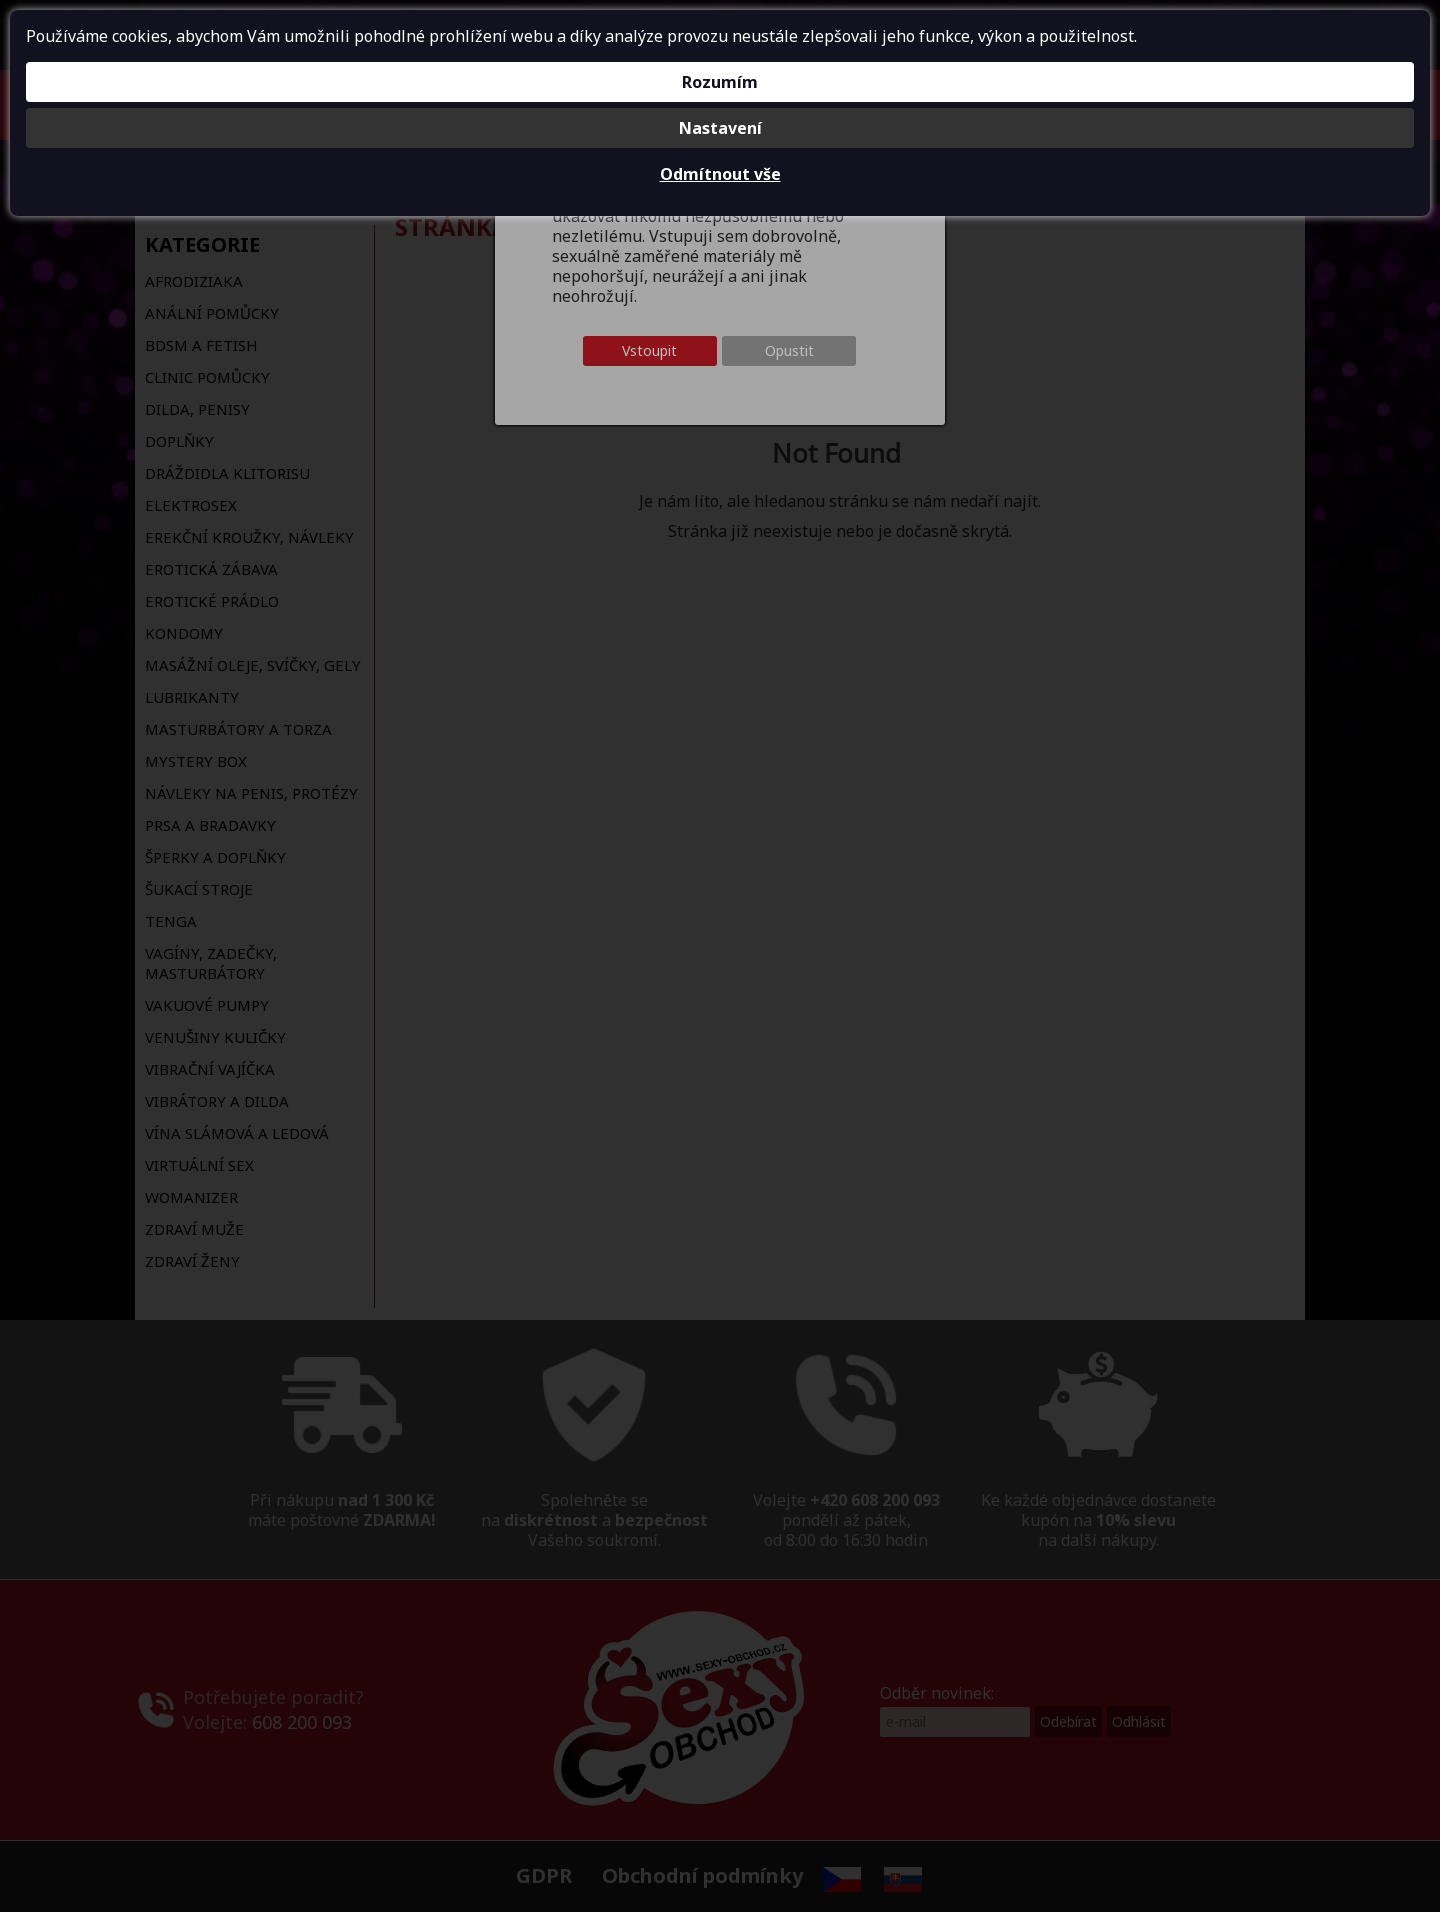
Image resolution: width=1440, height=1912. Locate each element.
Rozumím (720, 82)
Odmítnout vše (720, 174)
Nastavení (720, 128)
